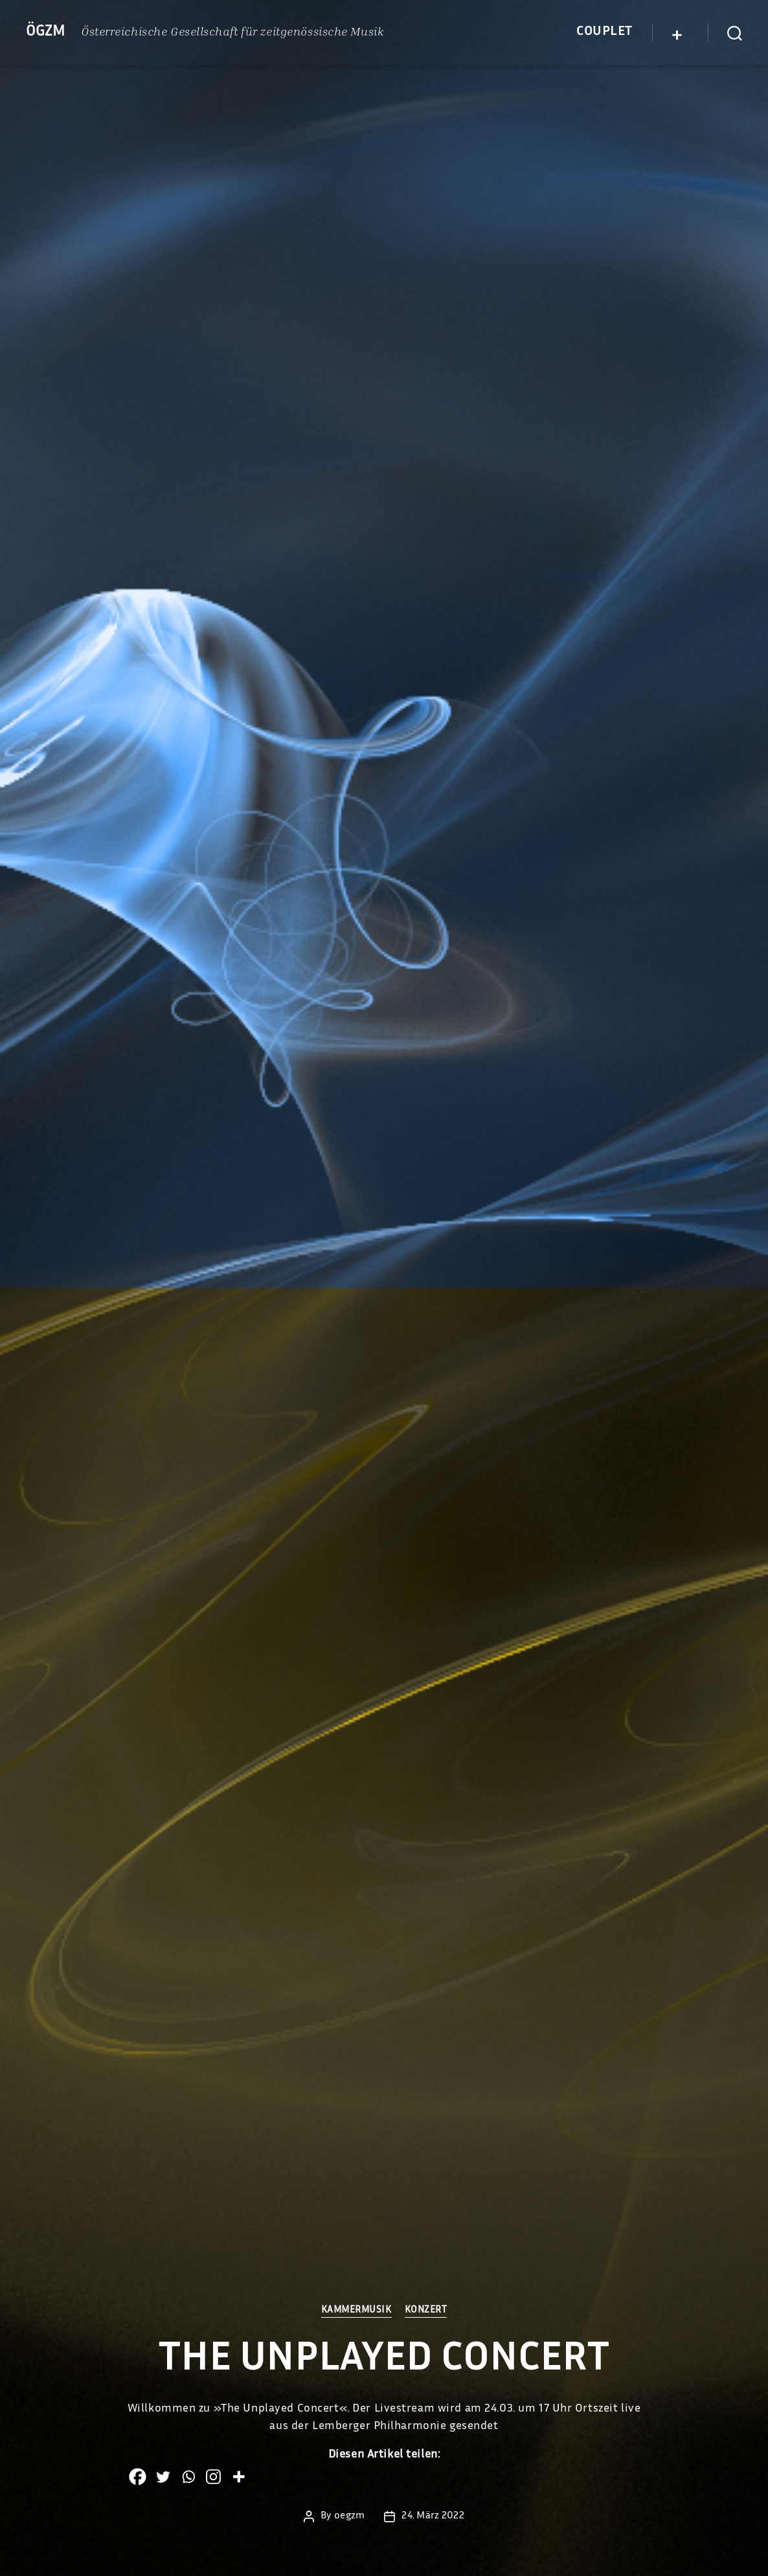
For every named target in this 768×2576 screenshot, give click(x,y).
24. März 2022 (432, 2516)
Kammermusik (356, 2310)
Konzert (426, 2310)
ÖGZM (45, 32)
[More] (238, 2476)
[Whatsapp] (188, 2476)
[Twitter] (163, 2476)
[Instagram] (213, 2476)
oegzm (349, 2516)
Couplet (604, 32)
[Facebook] (137, 2476)
